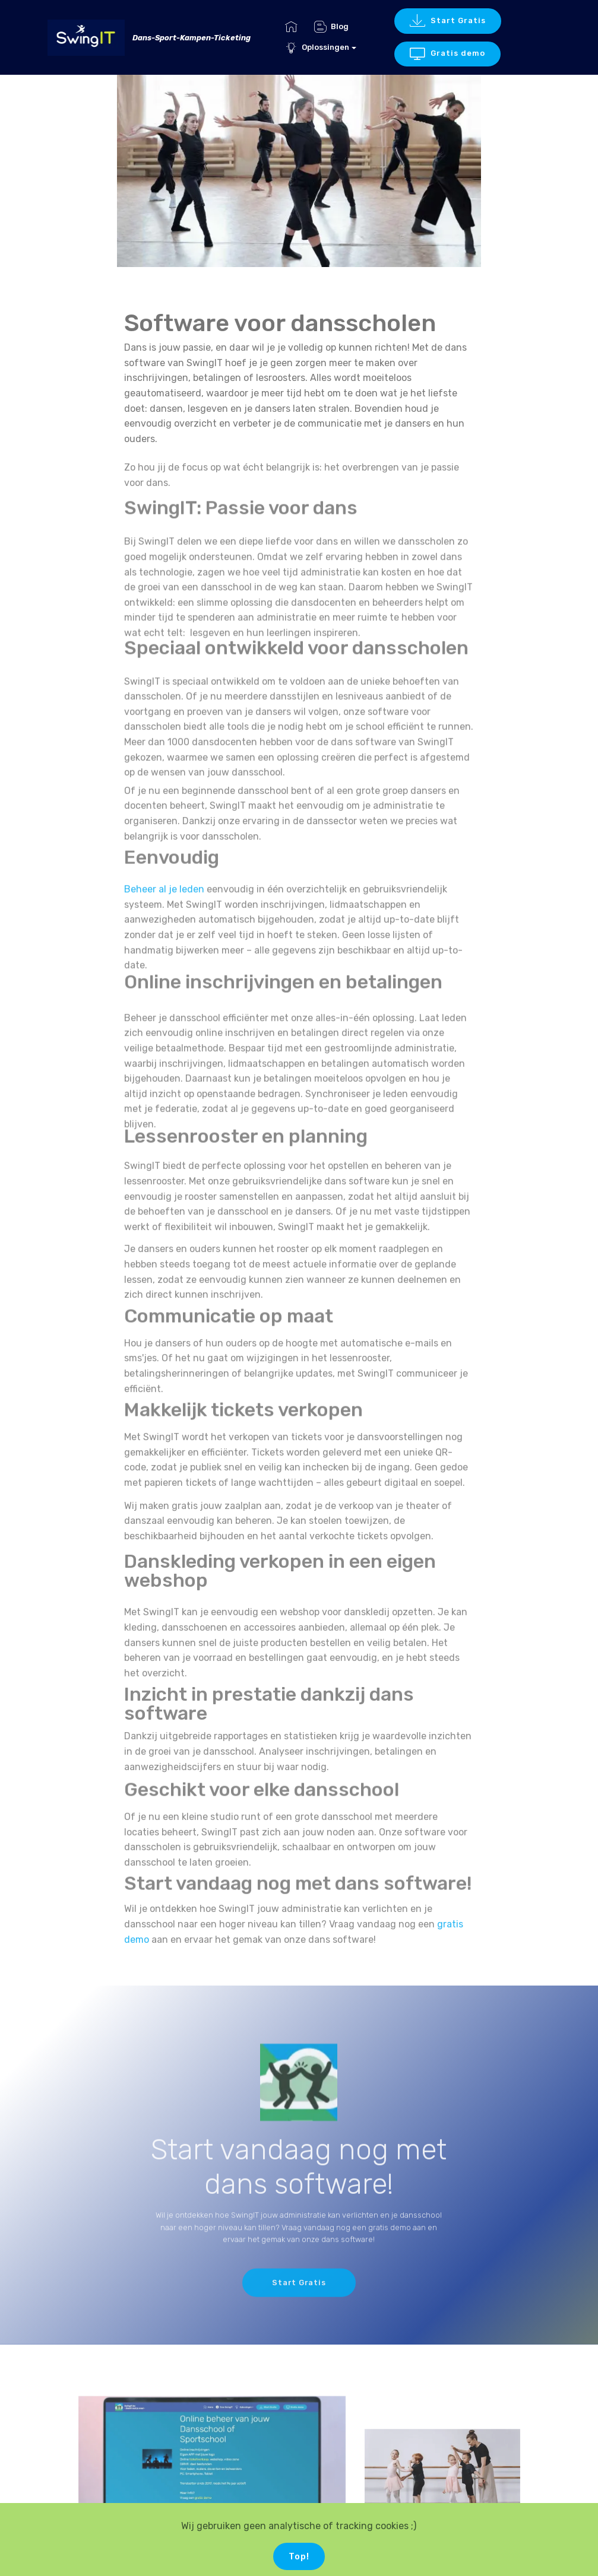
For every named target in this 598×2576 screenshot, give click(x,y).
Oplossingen (317, 47)
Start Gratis (448, 21)
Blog (331, 26)
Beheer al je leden (164, 926)
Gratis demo (447, 54)
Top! (298, 2558)
